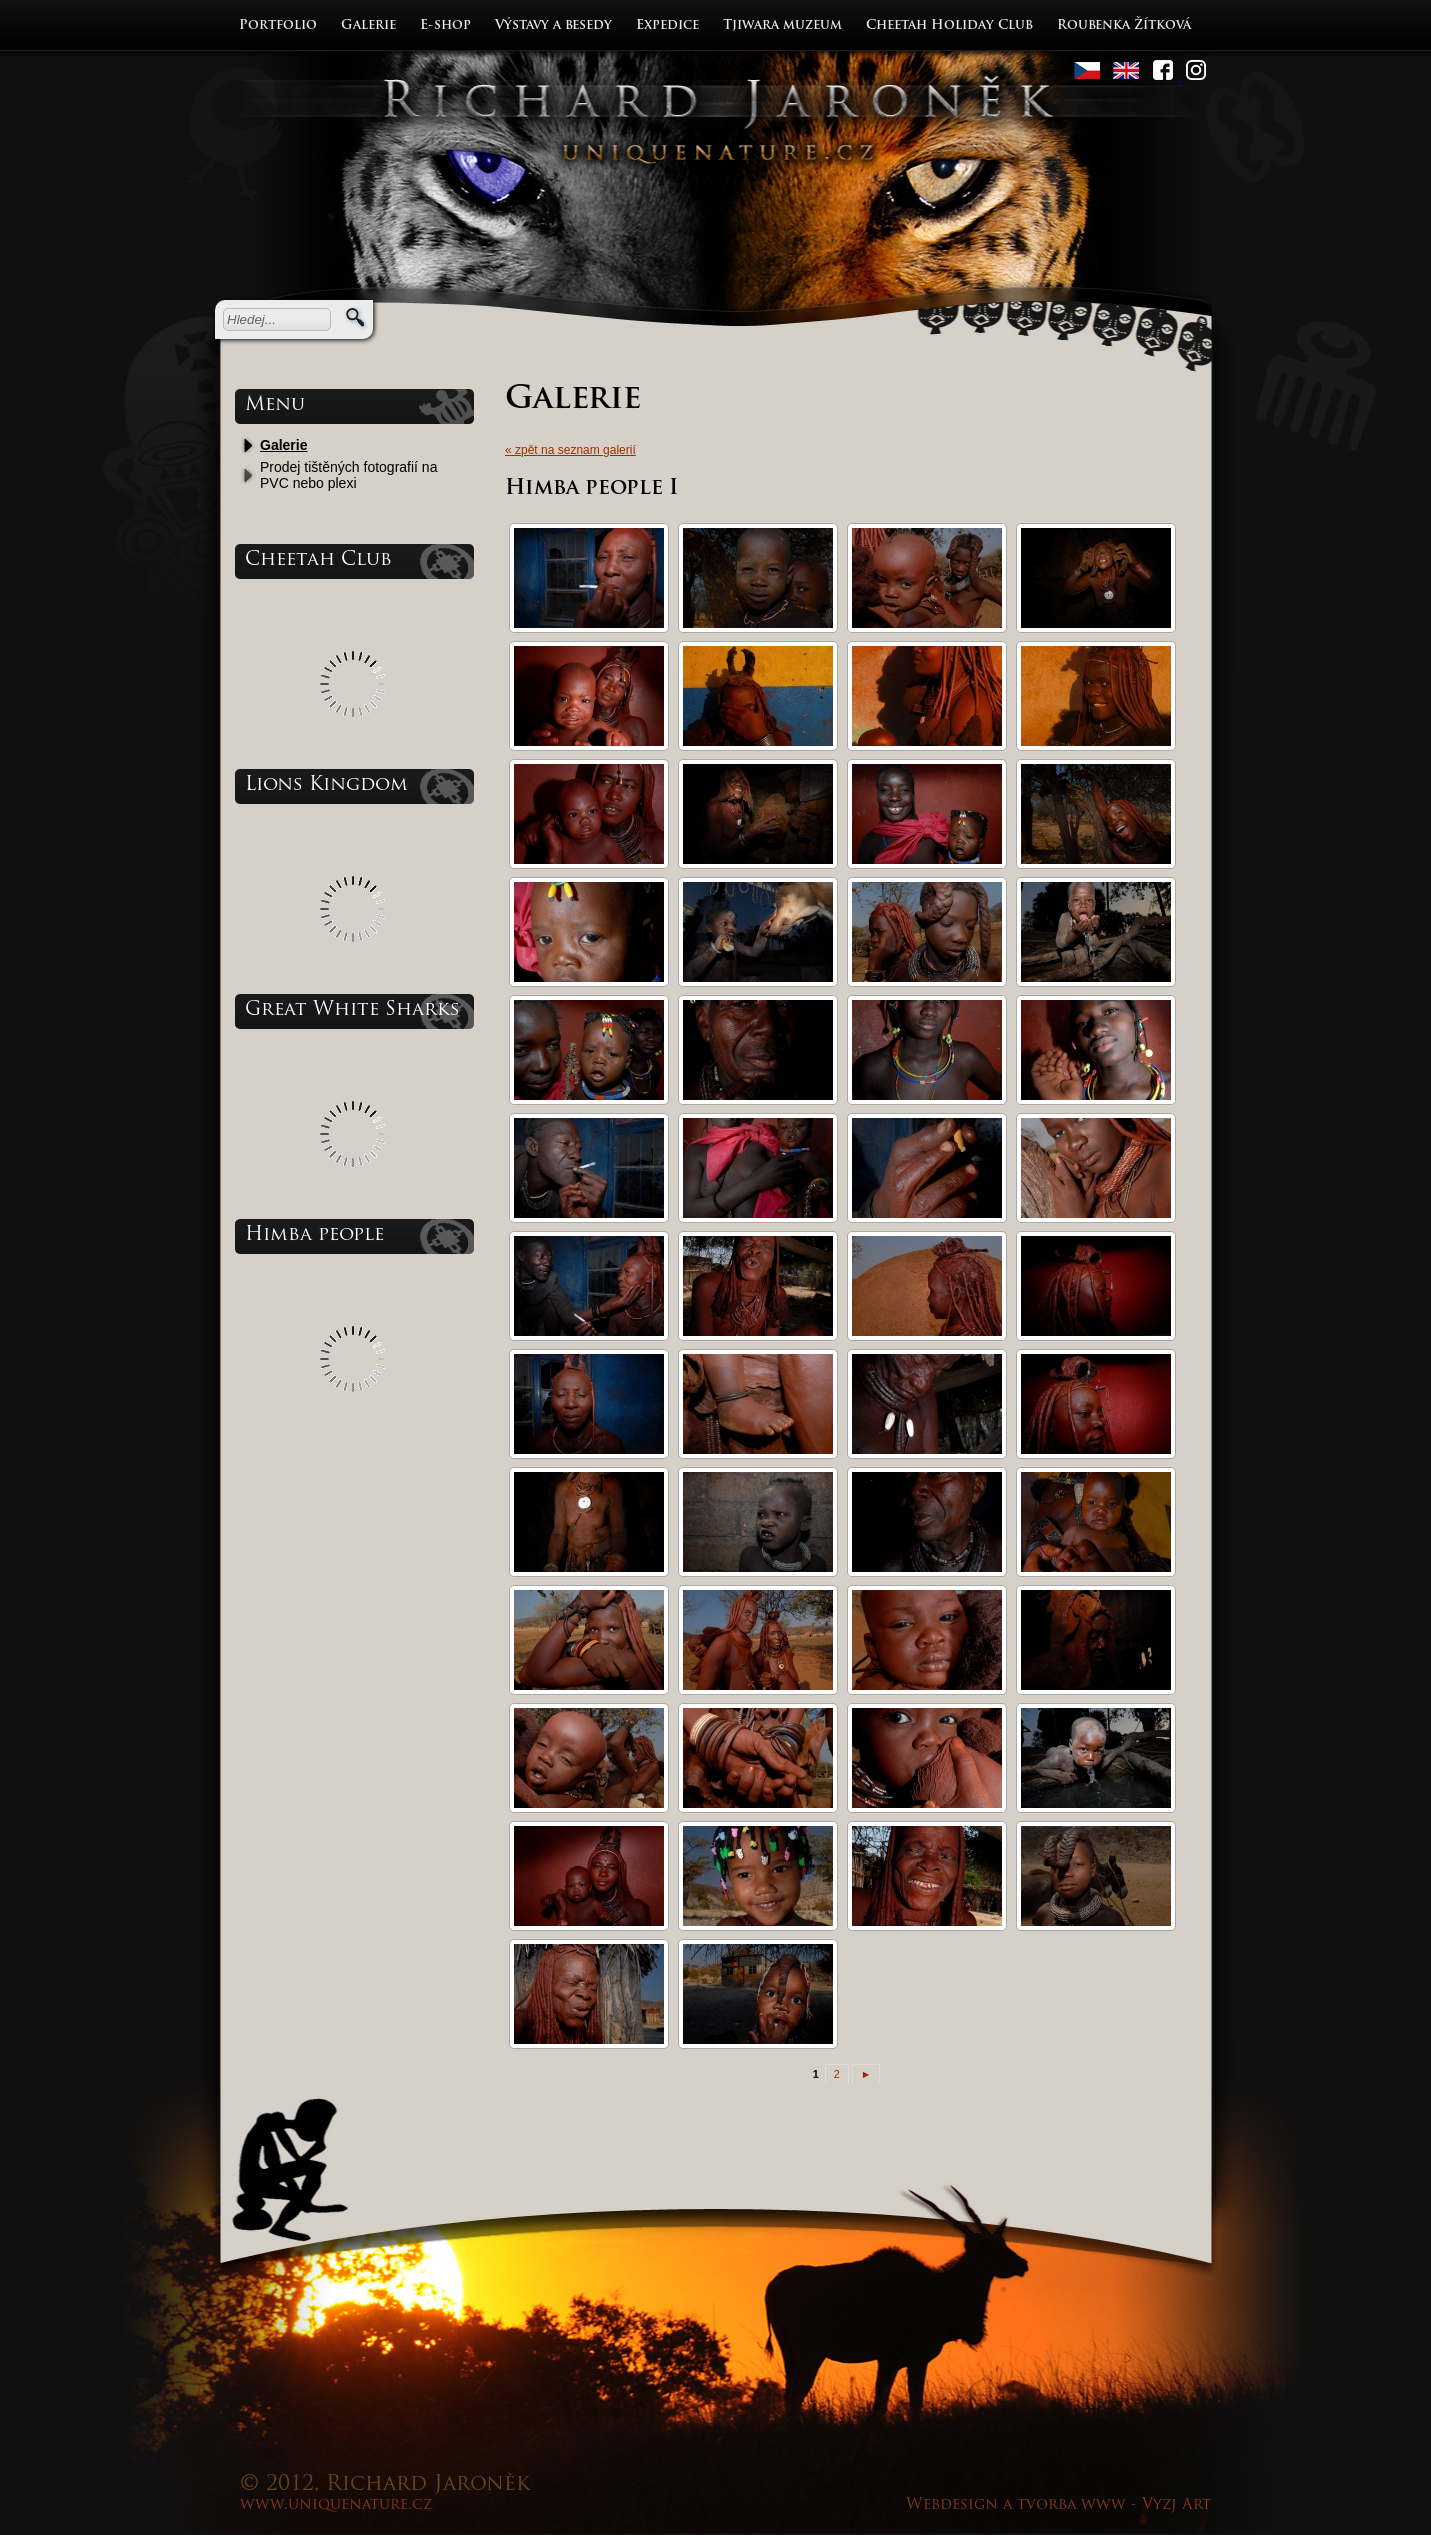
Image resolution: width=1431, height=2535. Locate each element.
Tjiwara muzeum (782, 25)
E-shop (445, 25)
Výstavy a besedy (553, 25)
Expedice (667, 25)
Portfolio (278, 25)
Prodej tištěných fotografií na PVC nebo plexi (348, 475)
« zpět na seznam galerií (570, 450)
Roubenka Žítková (1124, 25)
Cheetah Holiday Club (949, 25)
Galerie (368, 25)
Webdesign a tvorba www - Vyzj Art (1058, 2505)
